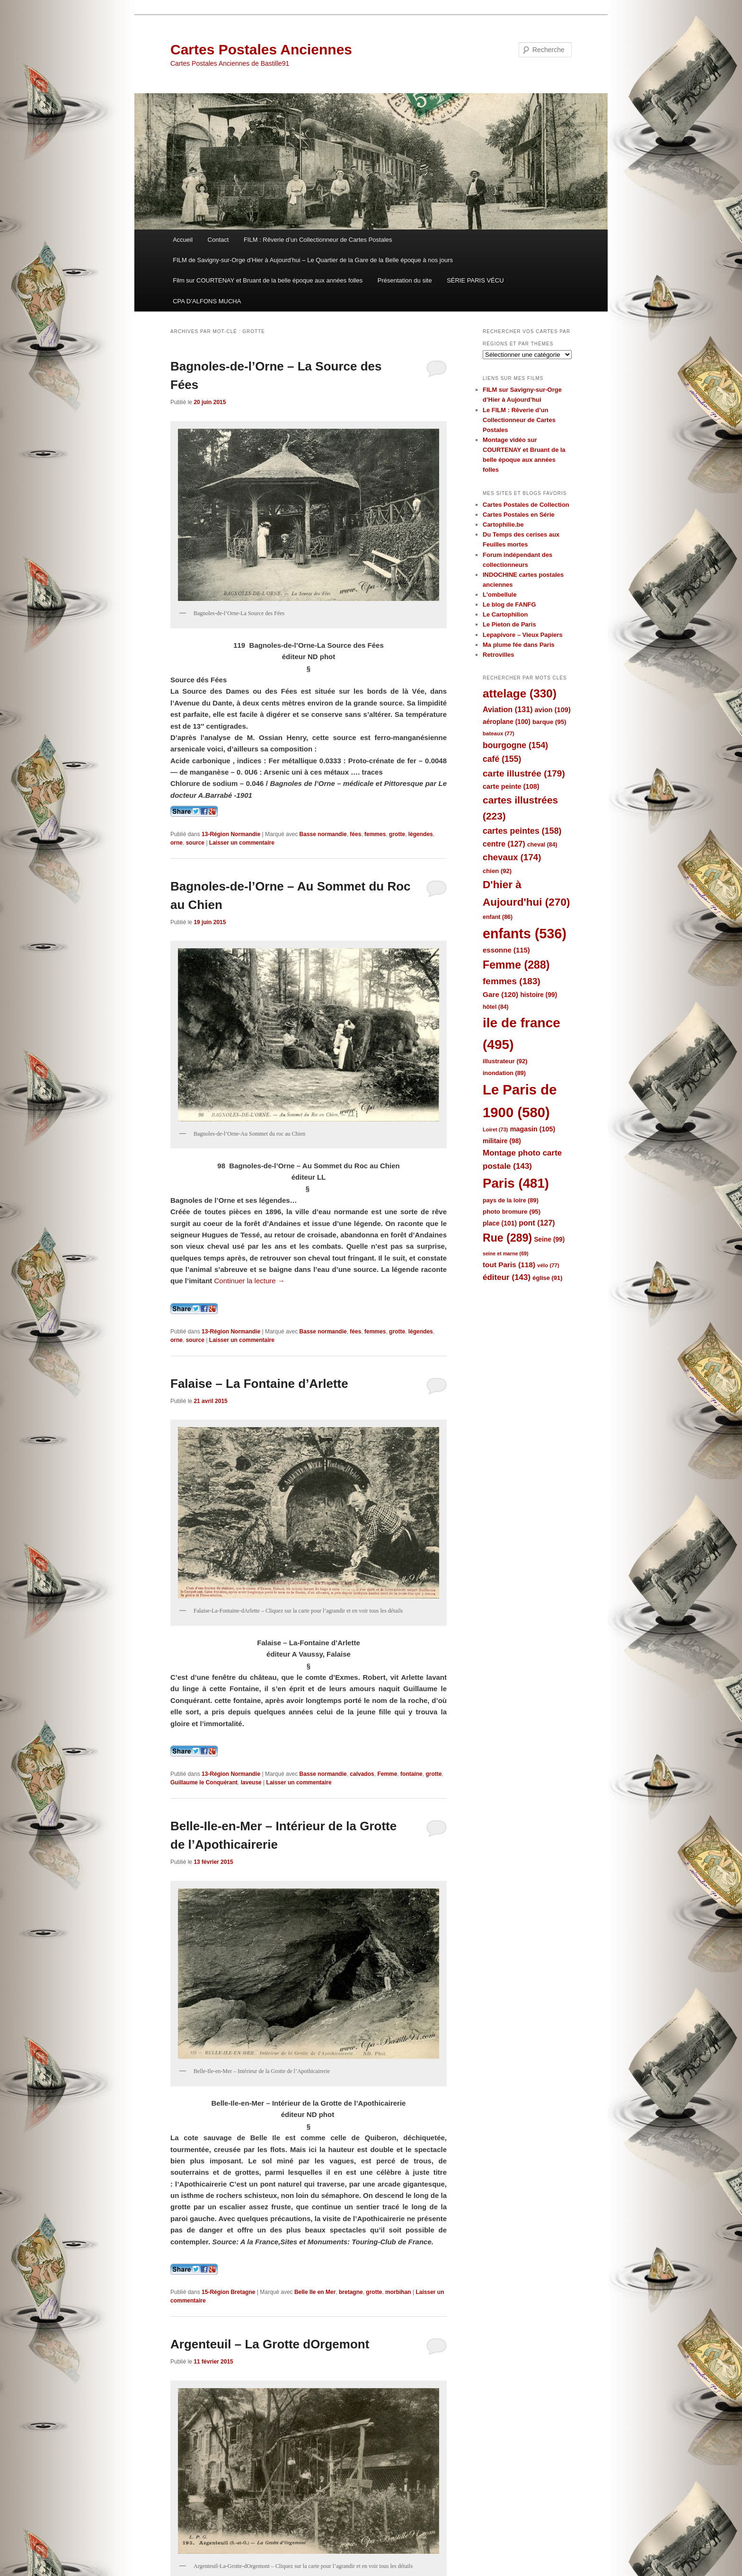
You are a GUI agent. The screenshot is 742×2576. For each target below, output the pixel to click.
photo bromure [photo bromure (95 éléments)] (511, 1211)
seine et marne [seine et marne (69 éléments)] (506, 1253)
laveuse (251, 1782)
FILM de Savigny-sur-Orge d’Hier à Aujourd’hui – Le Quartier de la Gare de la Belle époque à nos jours (313, 260)
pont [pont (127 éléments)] (537, 1223)
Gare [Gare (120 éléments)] (500, 994)
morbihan (398, 2292)
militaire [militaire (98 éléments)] (502, 1141)
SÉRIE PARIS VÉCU (475, 280)
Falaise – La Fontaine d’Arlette (259, 1383)
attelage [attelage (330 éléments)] (519, 693)
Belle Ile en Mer (315, 2292)
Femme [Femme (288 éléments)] (516, 965)
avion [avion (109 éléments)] (553, 710)
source (195, 842)
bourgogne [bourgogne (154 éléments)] (515, 745)
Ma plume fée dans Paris (519, 644)
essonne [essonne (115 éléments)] (506, 950)
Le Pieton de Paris (509, 624)
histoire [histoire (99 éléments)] (538, 994)
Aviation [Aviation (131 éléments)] (508, 709)
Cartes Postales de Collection (526, 504)
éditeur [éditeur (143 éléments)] (506, 1277)
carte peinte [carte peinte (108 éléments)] (511, 786)
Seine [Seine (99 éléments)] (549, 1239)
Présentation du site (405, 280)
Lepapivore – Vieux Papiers (523, 634)
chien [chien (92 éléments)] (497, 870)
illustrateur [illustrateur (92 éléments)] (505, 1061)
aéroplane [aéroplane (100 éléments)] (506, 721)
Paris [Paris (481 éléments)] (516, 1183)
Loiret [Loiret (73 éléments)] (495, 1129)
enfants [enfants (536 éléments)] (524, 933)
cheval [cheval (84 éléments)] (542, 844)
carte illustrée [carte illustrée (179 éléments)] (524, 773)
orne (176, 842)
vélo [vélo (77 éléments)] (548, 1265)
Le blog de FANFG (509, 604)
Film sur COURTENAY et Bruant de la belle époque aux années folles (267, 280)
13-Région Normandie (231, 834)
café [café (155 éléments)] (502, 759)
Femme (387, 1774)
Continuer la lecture (249, 1281)
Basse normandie (323, 834)
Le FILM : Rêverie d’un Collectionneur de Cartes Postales (519, 419)
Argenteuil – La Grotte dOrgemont (269, 2344)
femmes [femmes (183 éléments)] (511, 981)
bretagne (351, 2292)
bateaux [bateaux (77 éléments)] (498, 733)
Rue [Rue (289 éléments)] (507, 1238)
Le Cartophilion (505, 614)
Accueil (183, 239)
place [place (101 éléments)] (500, 1223)
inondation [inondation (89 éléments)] (504, 1072)
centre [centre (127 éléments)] (504, 844)
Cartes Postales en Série (519, 514)
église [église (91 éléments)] (547, 1277)
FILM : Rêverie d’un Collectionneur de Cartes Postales (318, 239)
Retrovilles (498, 654)
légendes (420, 834)
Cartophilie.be (503, 524)
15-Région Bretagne (228, 2292)
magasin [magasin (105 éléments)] (533, 1129)
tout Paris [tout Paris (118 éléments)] (509, 1265)
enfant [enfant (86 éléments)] (497, 917)
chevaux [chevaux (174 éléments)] (512, 857)
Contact (218, 239)
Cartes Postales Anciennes (261, 49)
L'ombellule (500, 594)
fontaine (411, 1774)
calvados (362, 1774)
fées (355, 834)
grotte (397, 834)
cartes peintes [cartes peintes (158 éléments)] (522, 831)
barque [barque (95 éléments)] (549, 721)
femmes (375, 834)
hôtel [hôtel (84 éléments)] (496, 1007)
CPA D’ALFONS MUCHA (207, 301)
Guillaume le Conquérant (204, 1782)
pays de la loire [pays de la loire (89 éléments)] (511, 1200)
